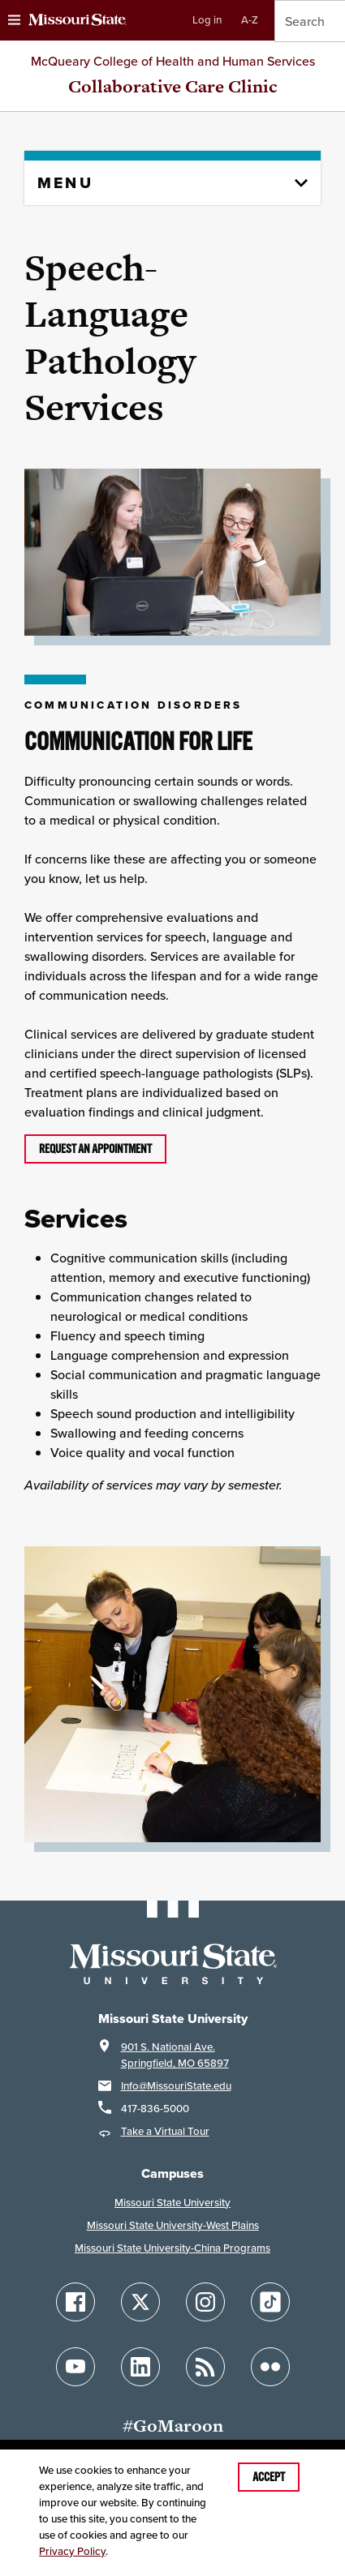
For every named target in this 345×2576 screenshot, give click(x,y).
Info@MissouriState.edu (176, 2086)
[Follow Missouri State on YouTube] (75, 2366)
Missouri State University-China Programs (172, 2248)
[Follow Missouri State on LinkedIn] (140, 2366)
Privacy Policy (72, 2551)
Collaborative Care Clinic (173, 86)
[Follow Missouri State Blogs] (205, 2366)
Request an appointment (95, 1149)
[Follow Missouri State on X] (140, 2301)
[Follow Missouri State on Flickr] (270, 2366)
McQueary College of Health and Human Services (173, 61)
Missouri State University (172, 2202)
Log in (207, 20)
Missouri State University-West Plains (173, 2225)
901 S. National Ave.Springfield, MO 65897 (175, 2055)
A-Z (249, 20)
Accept (268, 2477)
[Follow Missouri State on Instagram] (205, 2301)
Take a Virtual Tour (165, 2131)
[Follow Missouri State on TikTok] (270, 2301)
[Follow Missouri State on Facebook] (75, 2301)
